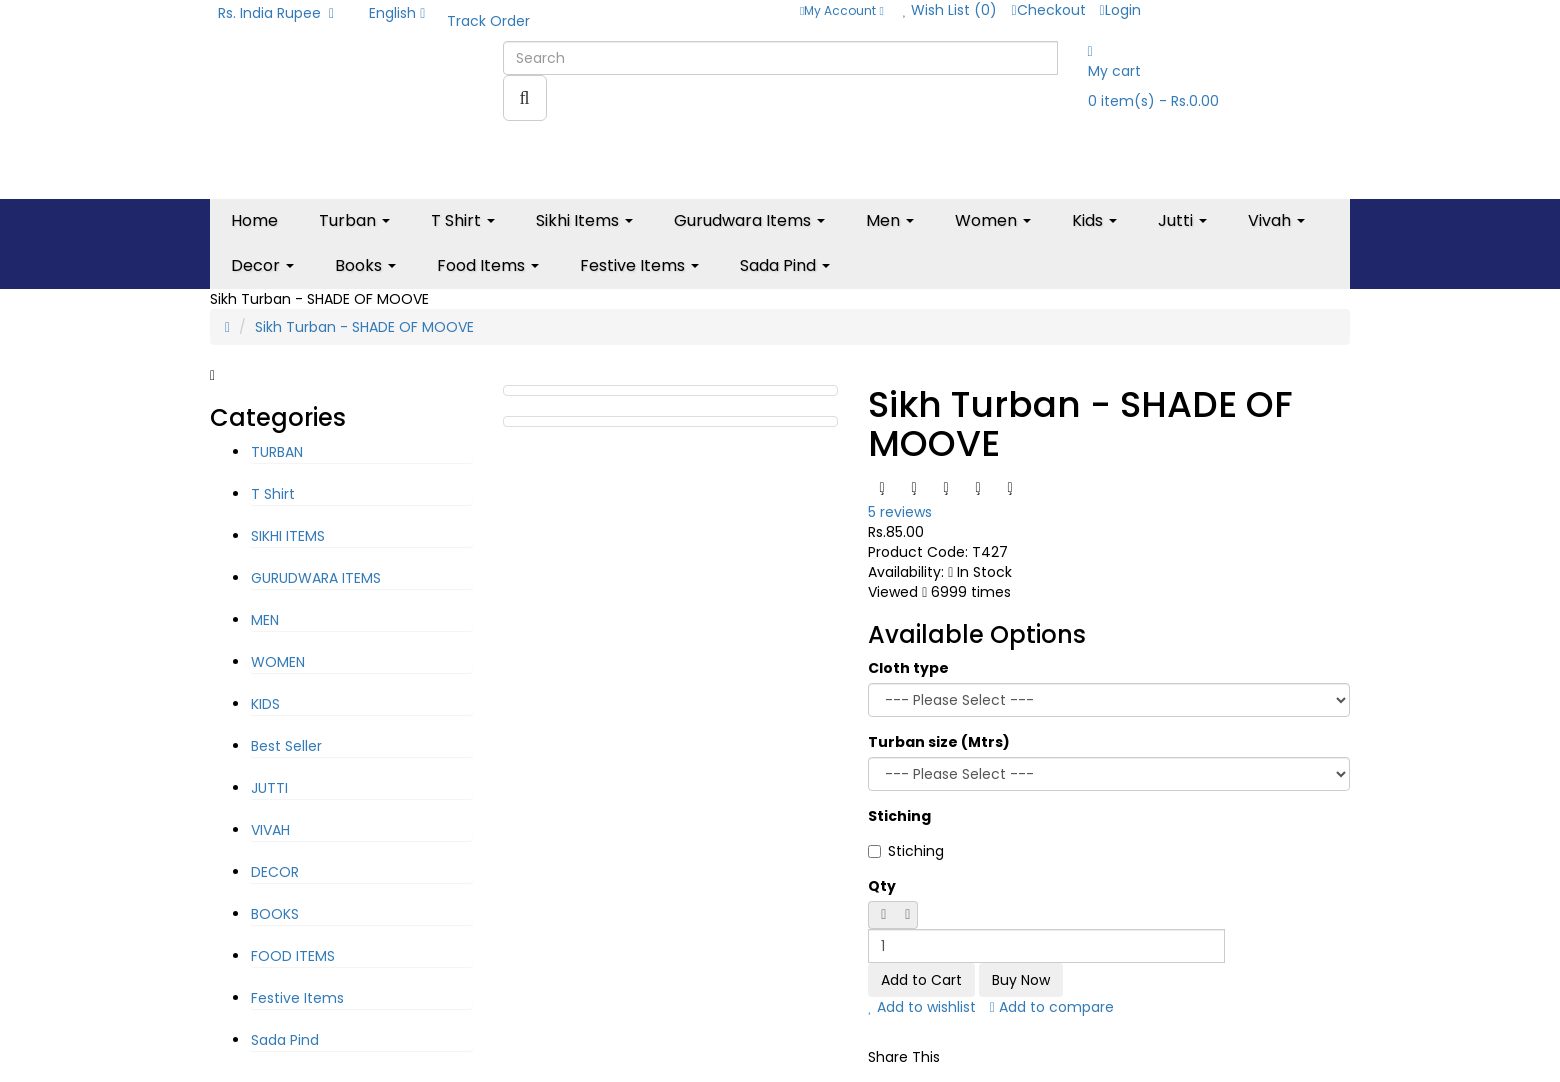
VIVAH (270, 830)
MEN (265, 620)
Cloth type (908, 668)
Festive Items (297, 998)
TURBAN (277, 452)
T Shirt (273, 494)
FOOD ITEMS (293, 956)
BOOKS (275, 914)
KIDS (265, 704)
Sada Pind (285, 1040)
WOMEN (278, 662)
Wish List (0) (950, 10)
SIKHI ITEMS (288, 536)
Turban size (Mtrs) (939, 742)
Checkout (1048, 10)
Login (1120, 10)
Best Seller (286, 746)
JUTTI (269, 788)
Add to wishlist (922, 1007)
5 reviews (900, 512)
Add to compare (1052, 1007)
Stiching (899, 816)
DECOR (275, 872)
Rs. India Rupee (276, 13)
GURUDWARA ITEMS (316, 578)
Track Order (488, 21)
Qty (882, 886)
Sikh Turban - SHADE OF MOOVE (364, 327)
